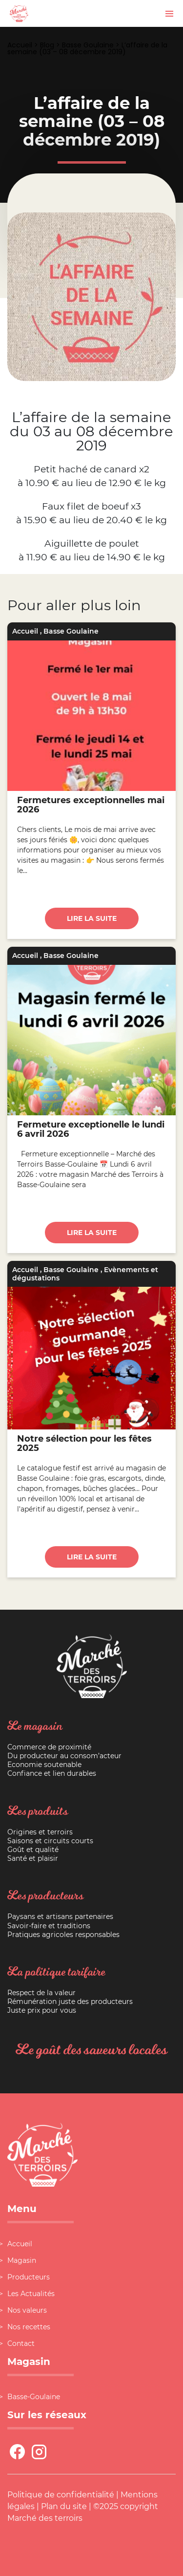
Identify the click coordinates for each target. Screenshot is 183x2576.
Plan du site (64, 2506)
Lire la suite (92, 918)
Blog (47, 45)
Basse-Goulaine (33, 2396)
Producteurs (28, 2277)
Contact (21, 2343)
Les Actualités (31, 2293)
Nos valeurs (27, 2310)
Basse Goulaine (88, 45)
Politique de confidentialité (60, 2494)
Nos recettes (28, 2326)
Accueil (19, 45)
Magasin (21, 2260)
